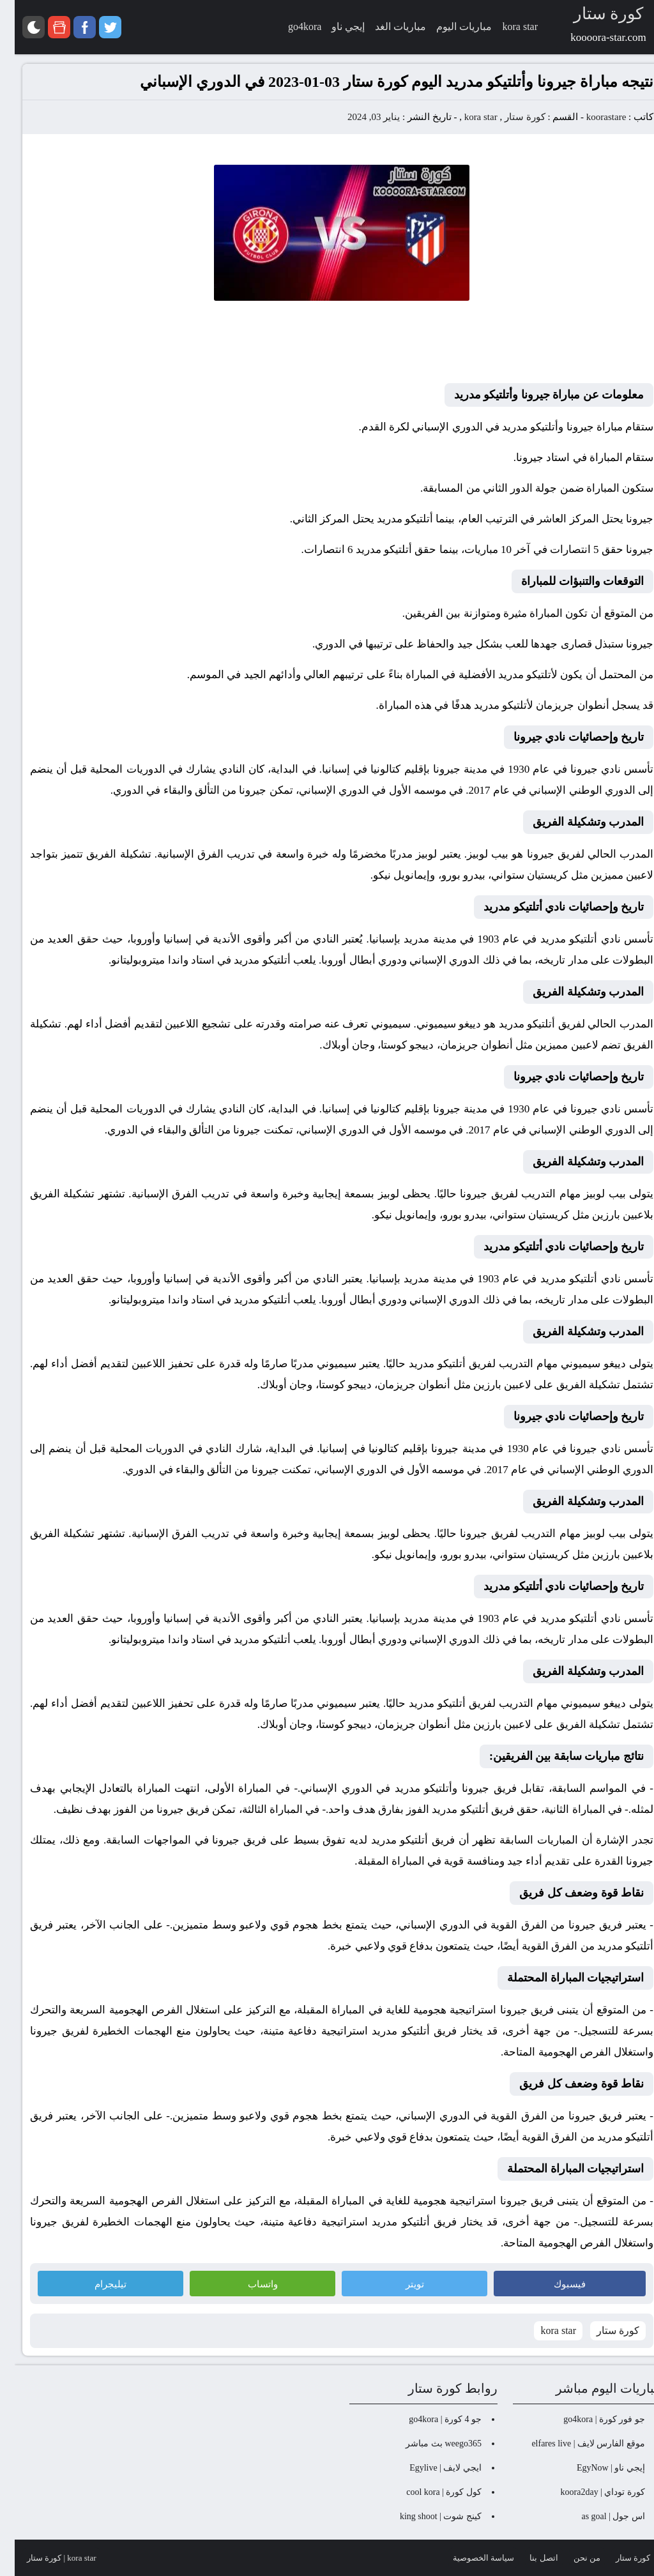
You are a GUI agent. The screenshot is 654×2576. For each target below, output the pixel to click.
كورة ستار (510, 117)
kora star (466, 117)
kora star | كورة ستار (46, 2558)
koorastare (591, 117)
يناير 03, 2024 (359, 117)
